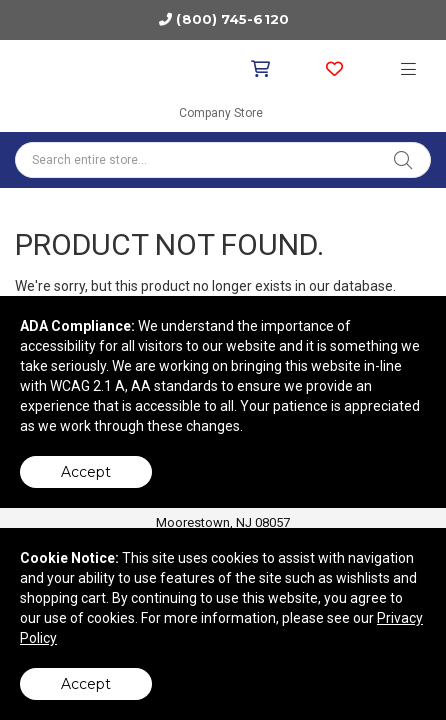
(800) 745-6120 (232, 19)
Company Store (221, 113)
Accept (86, 472)
